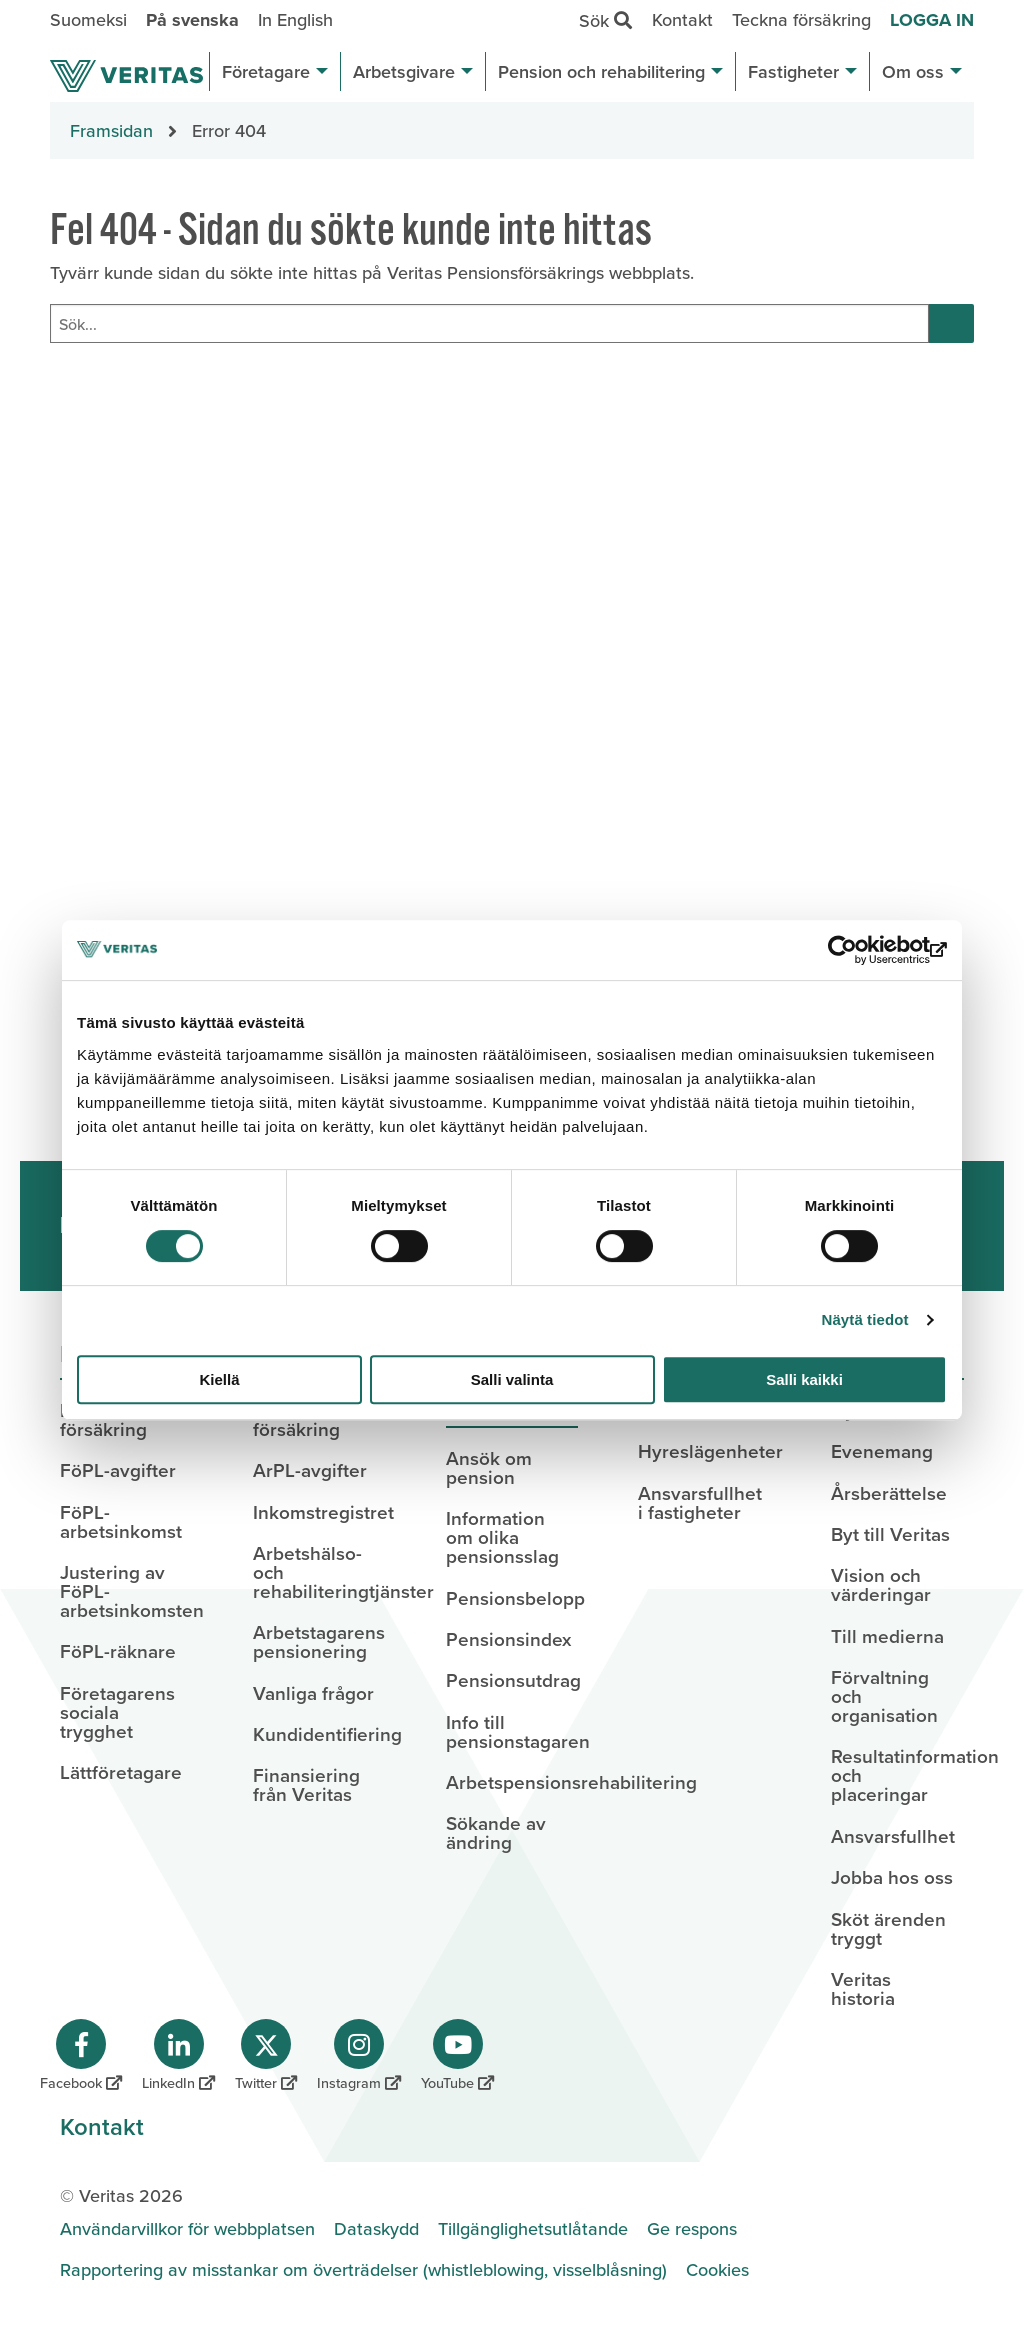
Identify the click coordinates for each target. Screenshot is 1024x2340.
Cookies (717, 2269)
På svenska (192, 20)
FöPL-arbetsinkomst (121, 1521)
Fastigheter (802, 71)
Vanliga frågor (313, 1693)
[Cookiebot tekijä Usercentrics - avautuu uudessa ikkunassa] (859, 950)
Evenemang (882, 1451)
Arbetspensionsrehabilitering (512, 1782)
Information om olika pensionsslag (502, 1537)
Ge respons (692, 2228)
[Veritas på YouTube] (457, 2056)
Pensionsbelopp (512, 1598)
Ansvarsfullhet (893, 1836)
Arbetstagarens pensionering (319, 1641)
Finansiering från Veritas (306, 1784)
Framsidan (111, 130)
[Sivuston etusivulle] (126, 76)
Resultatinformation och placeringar (897, 1775)
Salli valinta (512, 1379)
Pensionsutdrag (512, 1680)
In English (295, 19)
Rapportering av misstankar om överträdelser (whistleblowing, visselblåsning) (363, 2269)
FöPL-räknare (118, 1651)
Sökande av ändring (496, 1832)
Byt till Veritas (890, 1534)
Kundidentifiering (319, 1734)
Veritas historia (863, 1988)
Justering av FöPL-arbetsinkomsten (126, 1591)
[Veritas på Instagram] (359, 2056)
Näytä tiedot (865, 1319)
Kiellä (219, 1379)
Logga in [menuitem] (932, 20)
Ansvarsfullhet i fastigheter (700, 1502)
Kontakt (102, 2126)
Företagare (275, 71)
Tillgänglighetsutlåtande (533, 2228)
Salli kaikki (804, 1379)
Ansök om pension (489, 1467)
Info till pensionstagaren (512, 1731)
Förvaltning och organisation (884, 1696)
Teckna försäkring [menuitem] (801, 19)
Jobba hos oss (892, 1877)
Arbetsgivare (413, 71)
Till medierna (887, 1636)
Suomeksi (88, 19)
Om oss (922, 71)
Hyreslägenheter (704, 1451)
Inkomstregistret (319, 1512)
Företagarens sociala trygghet (117, 1712)
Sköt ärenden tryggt (888, 1928)
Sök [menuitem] (610, 20)
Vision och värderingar (881, 1584)
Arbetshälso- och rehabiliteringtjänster (319, 1572)
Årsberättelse (889, 1493)
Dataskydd (376, 2228)
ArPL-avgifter (310, 1470)
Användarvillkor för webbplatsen (187, 2228)
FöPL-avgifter (118, 1470)
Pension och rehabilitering (610, 71)
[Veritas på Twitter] (266, 2056)
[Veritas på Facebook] (81, 2056)
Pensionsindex (508, 1639)
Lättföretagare (121, 1772)
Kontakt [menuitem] (682, 19)
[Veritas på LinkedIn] (178, 2056)
